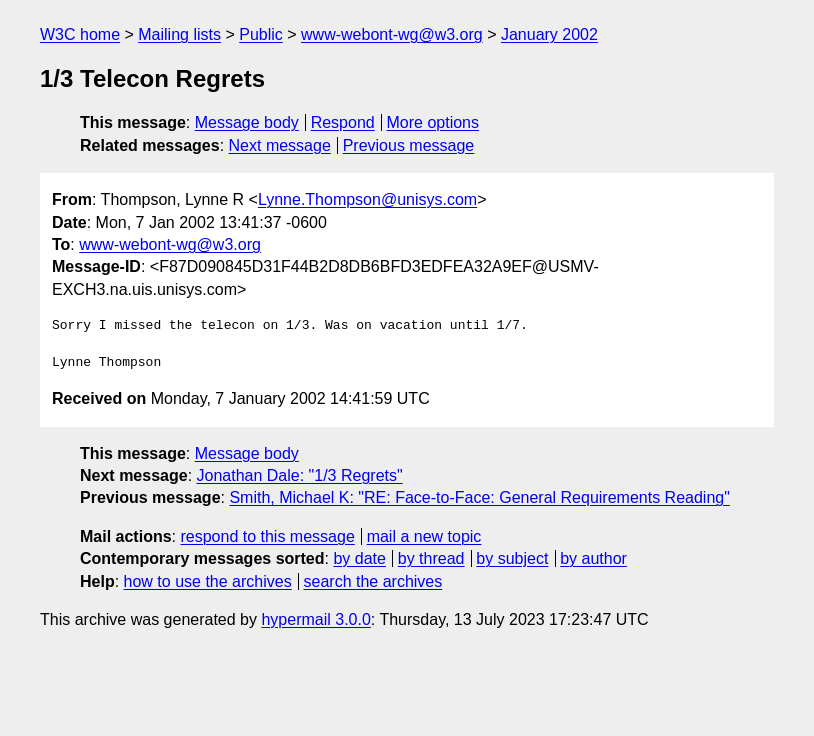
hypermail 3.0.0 (315, 619)
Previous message (409, 145)
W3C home (80, 34)
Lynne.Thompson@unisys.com (367, 199)
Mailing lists (179, 34)
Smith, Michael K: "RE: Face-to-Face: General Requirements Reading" (479, 497)
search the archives (373, 581)
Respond (343, 122)
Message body (247, 122)
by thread (431, 558)
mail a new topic (424, 536)
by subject (512, 558)
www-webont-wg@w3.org (392, 34)
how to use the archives (208, 581)
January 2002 (549, 34)
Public (261, 34)
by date (359, 558)
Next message (280, 145)
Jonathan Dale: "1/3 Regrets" (300, 475)
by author (593, 558)
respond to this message (267, 536)
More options (433, 122)
